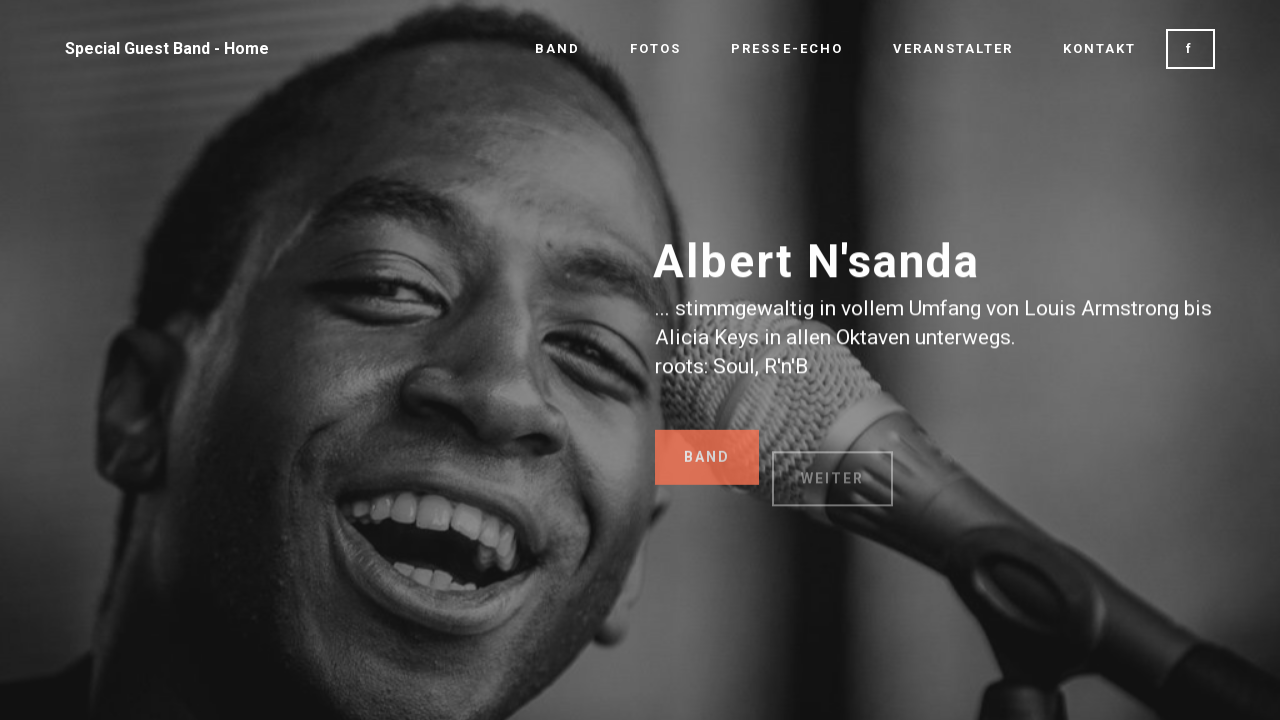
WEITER (832, 493)
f (1190, 48)
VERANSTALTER (953, 48)
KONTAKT (1099, 48)
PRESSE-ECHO (787, 48)
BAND (557, 48)
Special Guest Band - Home (167, 48)
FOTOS (655, 48)
